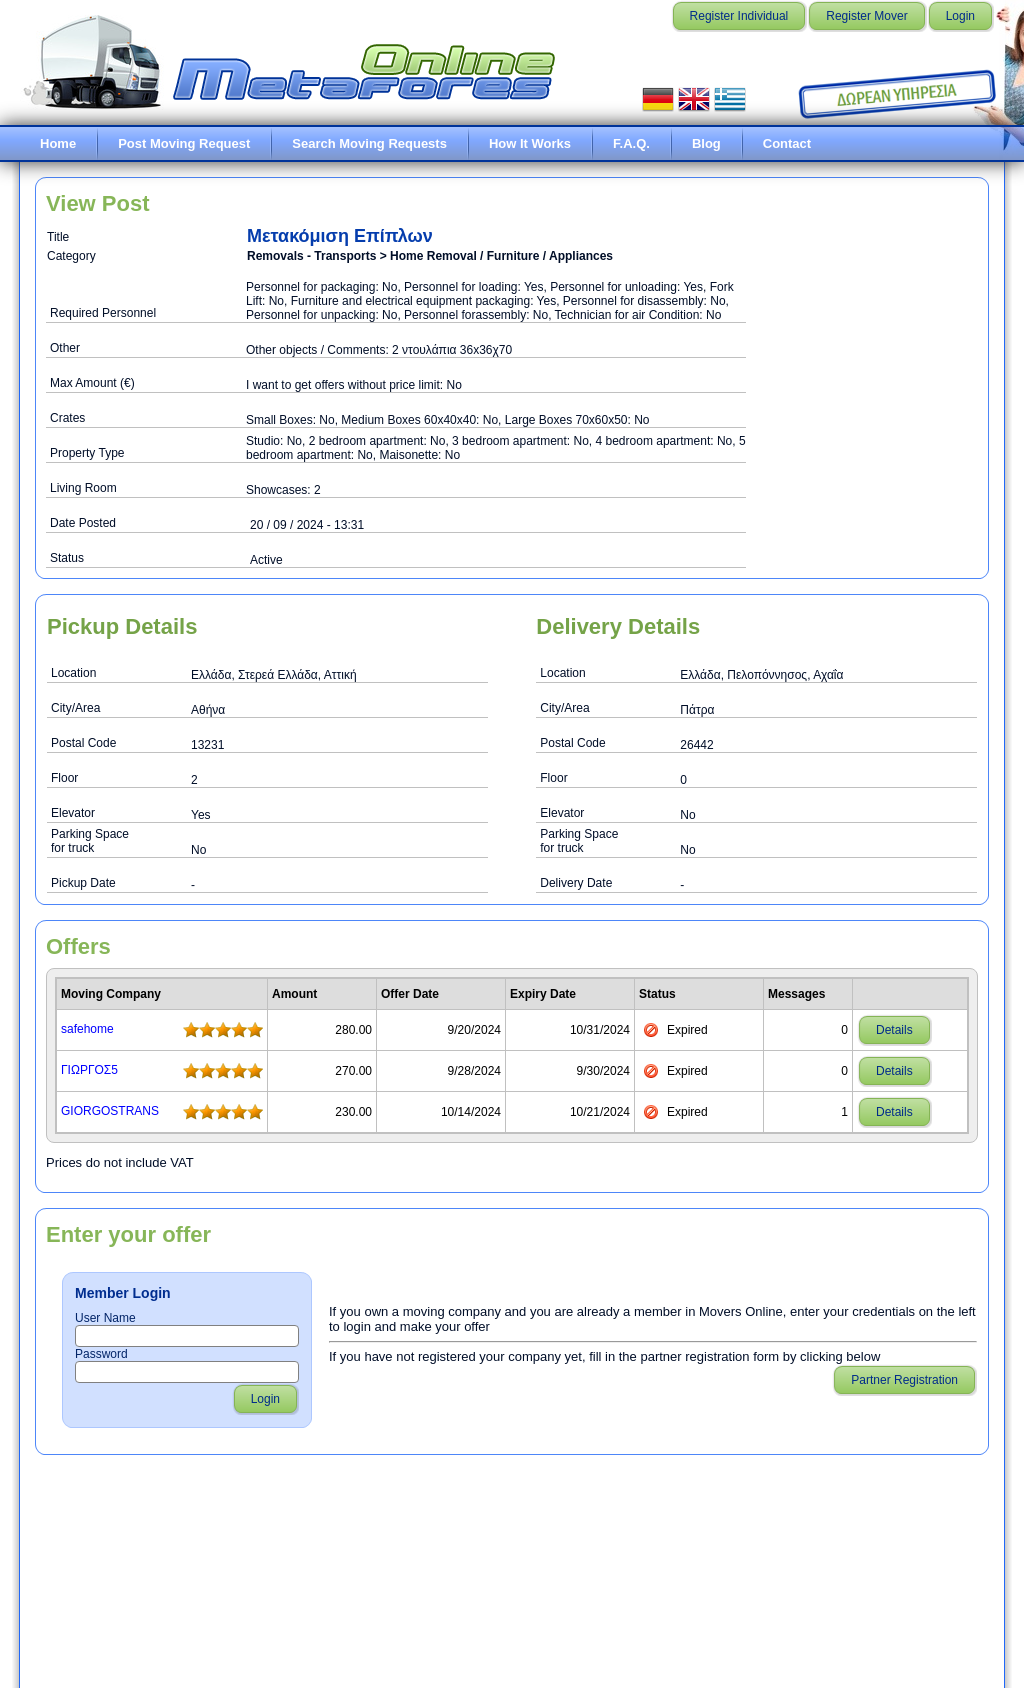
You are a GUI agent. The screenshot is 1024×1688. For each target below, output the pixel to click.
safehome (87, 1029)
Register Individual (739, 16)
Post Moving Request (184, 143)
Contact (787, 143)
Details (894, 1030)
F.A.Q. (631, 143)
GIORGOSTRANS (110, 1111)
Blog (706, 143)
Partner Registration (904, 1380)
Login (960, 16)
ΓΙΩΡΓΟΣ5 (89, 1070)
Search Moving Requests (369, 143)
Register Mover (866, 16)
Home (58, 143)
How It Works (530, 143)
